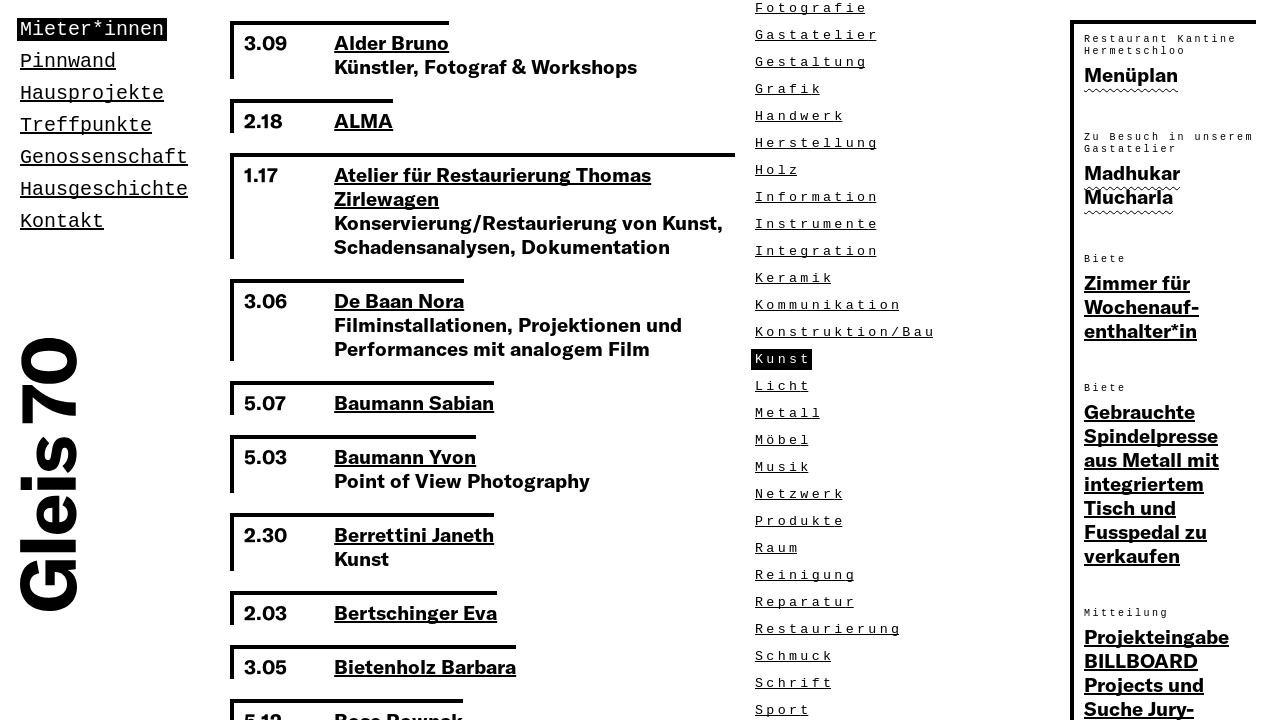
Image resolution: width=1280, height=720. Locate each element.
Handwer (800, 116)
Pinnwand (68, 61)
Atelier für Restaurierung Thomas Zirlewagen (492, 186)
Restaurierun (829, 629)
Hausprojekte (92, 93)
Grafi (789, 89)
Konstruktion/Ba (846, 332)
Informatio (817, 197)
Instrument (817, 224)
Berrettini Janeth (414, 534)
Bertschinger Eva (415, 612)
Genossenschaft (104, 157)
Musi (783, 467)
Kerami (795, 278)
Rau (778, 548)
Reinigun (806, 575)
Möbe (783, 440)
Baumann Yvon (405, 456)
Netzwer (800, 494)
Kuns (783, 359)
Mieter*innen (92, 29)
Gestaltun (812, 62)
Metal (789, 413)
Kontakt (62, 221)
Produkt (800, 521)
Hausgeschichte (104, 189)
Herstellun (817, 143)
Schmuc (795, 656)
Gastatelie (817, 35)
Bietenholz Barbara (425, 666)
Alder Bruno (391, 42)
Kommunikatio (829, 305)
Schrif (795, 683)
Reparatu (806, 602)
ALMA (363, 120)
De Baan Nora (399, 300)
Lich (783, 386)
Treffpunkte (86, 125)
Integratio (817, 251)
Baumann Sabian (414, 402)
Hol (778, 170)
